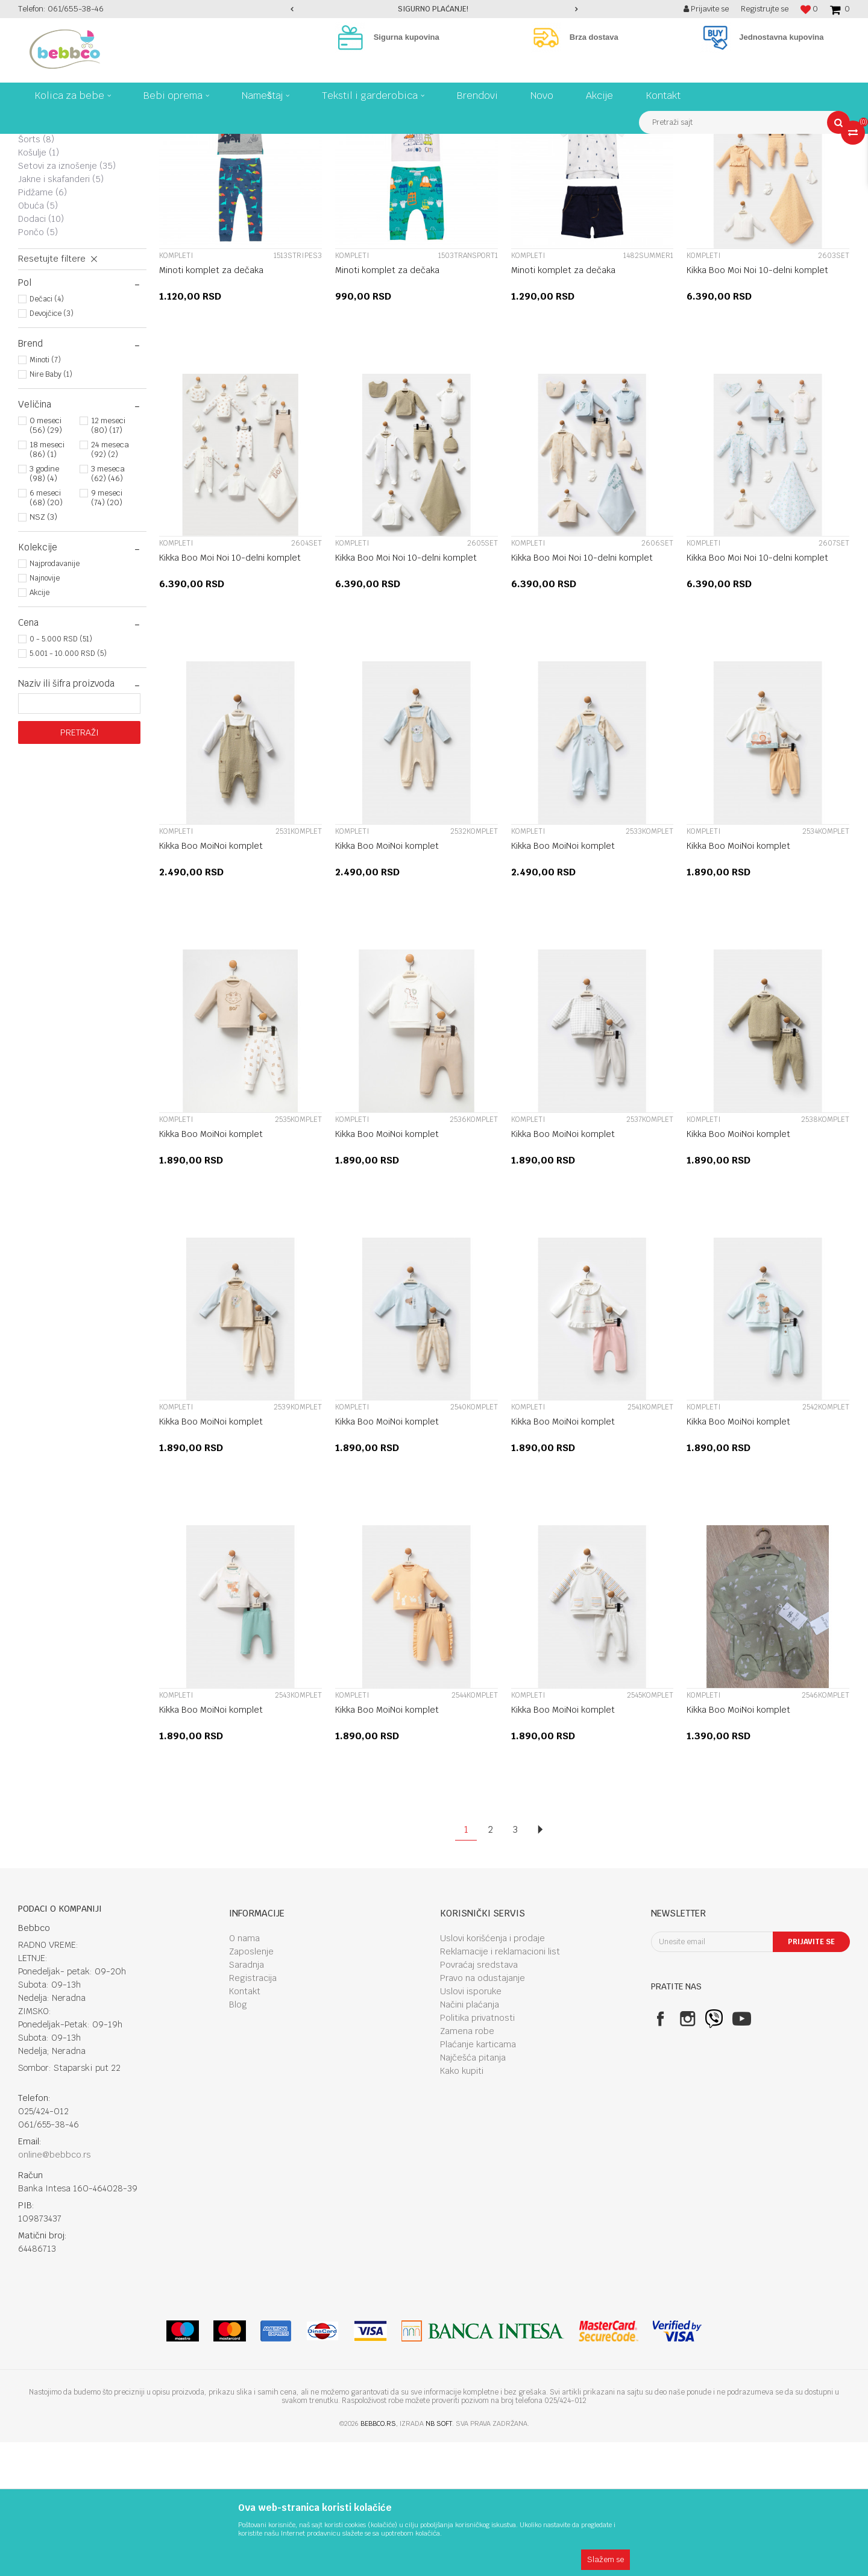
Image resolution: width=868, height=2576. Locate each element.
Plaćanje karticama (478, 2178)
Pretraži (79, 866)
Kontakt (244, 2125)
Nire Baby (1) (51, 508)
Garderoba (194, 143)
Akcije (39, 726)
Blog (238, 2138)
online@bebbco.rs (54, 2288)
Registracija (253, 2112)
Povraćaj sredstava (479, 2098)
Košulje (38, 286)
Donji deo (46, 259)
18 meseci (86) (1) (47, 583)
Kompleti (46, 193)
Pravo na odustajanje (482, 2112)
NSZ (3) (43, 651)
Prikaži (723, 165)
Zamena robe (467, 2165)
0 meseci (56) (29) (46, 559)
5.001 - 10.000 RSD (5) (68, 787)
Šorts (36, 273)
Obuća (38, 339)
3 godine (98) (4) (44, 607)
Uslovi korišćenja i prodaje (492, 2072)
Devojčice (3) (52, 447)
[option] (434, 9)
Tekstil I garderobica (130, 143)
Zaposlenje (251, 2085)
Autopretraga (570, 165)
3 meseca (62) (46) (108, 607)
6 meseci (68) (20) (46, 631)
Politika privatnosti (477, 2151)
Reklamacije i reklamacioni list (500, 2085)
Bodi (36, 246)
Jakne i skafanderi (61, 312)
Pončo (38, 366)
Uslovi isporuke (471, 2125)
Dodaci (41, 352)
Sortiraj (622, 165)
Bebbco (30, 143)
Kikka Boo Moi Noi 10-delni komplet (757, 404)
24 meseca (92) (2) (110, 583)
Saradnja (246, 2098)
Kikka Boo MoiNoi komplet (211, 979)
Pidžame (42, 326)
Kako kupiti (461, 2204)
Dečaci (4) (47, 433)
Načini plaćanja (469, 2138)
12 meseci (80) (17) (108, 559)
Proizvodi (69, 143)
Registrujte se (764, 9)
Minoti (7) (45, 494)
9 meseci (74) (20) (106, 631)
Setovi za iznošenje (67, 299)
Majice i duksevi (58, 220)
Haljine (38, 233)
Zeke (37, 206)
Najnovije (45, 712)
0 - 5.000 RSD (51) (61, 773)
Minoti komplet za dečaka (211, 404)
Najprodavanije (55, 697)
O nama (244, 2072)
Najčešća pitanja (473, 2191)
